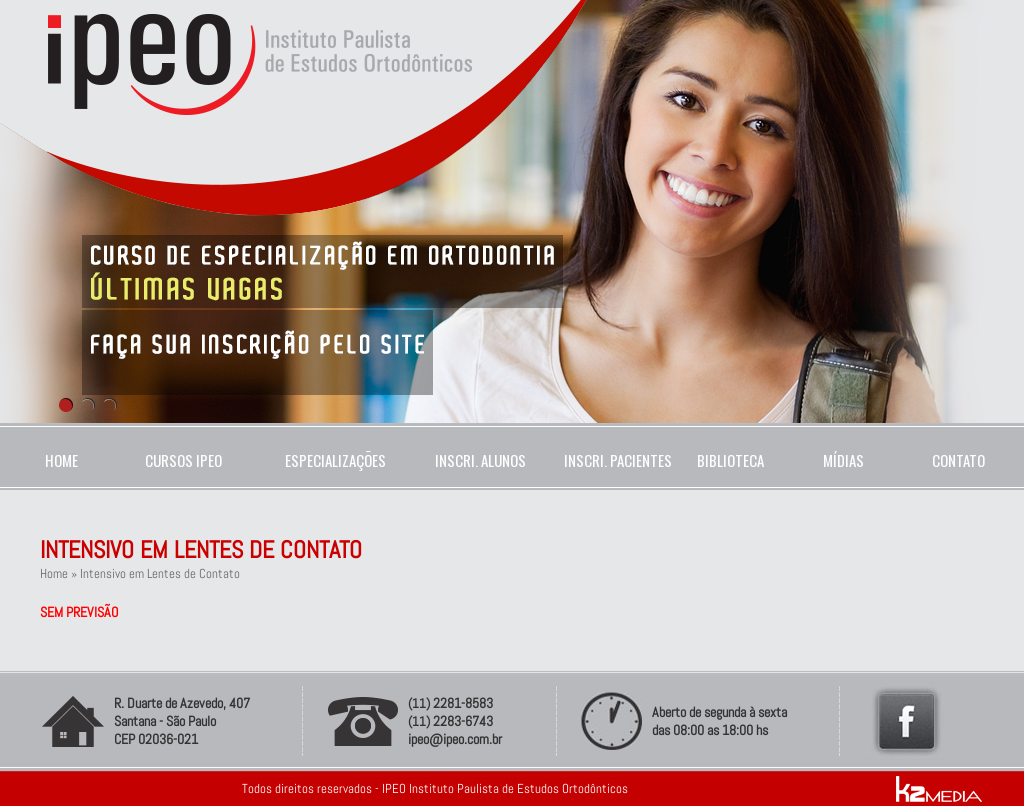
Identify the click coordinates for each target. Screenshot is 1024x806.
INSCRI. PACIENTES (613, 460)
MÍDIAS (843, 460)
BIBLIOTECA (730, 460)
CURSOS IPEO (183, 460)
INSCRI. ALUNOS (477, 460)
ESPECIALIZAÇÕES (335, 460)
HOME (61, 460)
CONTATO (958, 460)
